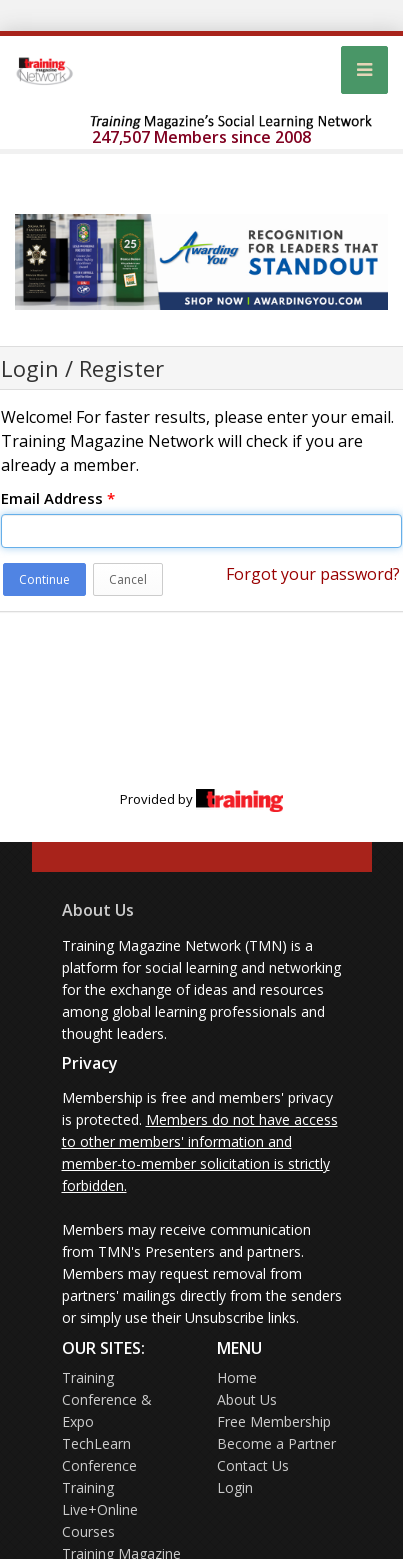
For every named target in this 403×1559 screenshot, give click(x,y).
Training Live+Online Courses (100, 1509)
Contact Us (253, 1465)
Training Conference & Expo (107, 1399)
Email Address (58, 498)
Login (235, 1487)
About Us (98, 910)
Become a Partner (276, 1443)
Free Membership (274, 1421)
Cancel (128, 579)
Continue (44, 579)
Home (237, 1377)
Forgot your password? (313, 574)
